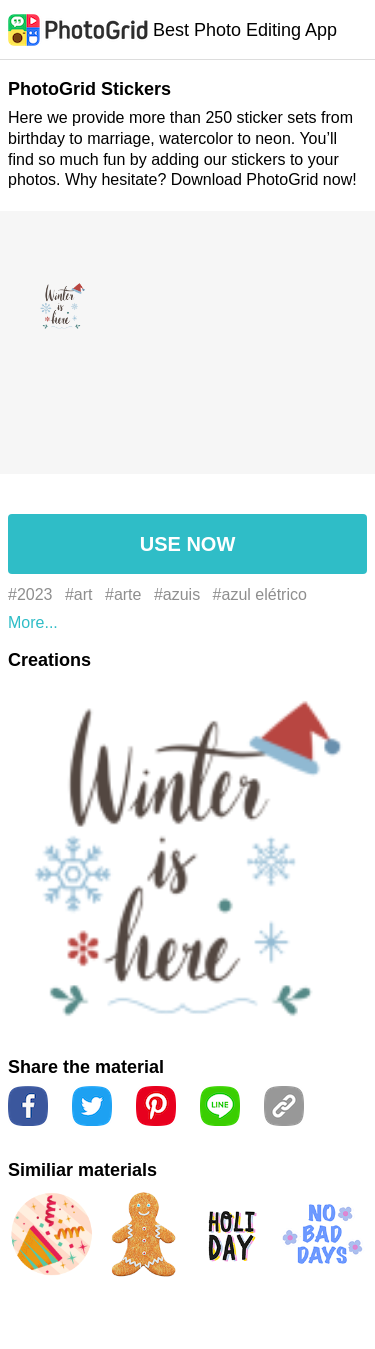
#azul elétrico (260, 594)
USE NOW (188, 544)
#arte (123, 594)
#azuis (177, 594)
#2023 (30, 594)
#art (79, 594)
